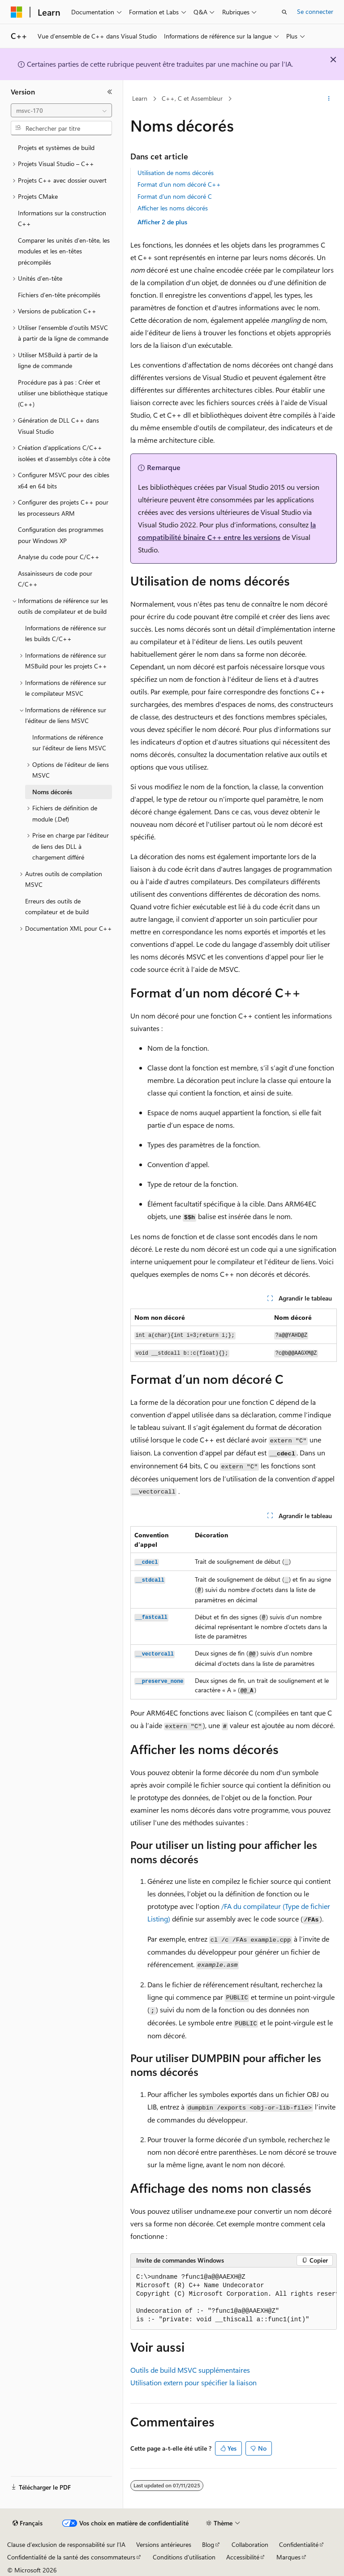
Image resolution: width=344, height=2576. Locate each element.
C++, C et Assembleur (192, 98)
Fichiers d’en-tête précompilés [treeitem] (59, 295)
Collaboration (250, 2544)
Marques (288, 2557)
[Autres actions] (329, 99)
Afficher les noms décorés (173, 208)
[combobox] (61, 110)
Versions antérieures (163, 2544)
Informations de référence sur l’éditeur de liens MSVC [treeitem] (69, 743)
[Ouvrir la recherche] (284, 12)
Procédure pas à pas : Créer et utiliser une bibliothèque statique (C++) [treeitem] (63, 393)
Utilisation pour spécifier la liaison (193, 2382)
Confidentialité (298, 2544)
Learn (139, 98)
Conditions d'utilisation (184, 2557)
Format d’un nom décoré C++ (179, 184)
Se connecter (315, 11)
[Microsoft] (16, 12)
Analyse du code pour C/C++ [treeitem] (58, 556)
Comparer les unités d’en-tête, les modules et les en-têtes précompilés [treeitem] (64, 251)
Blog (208, 2544)
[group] (233, 2299)
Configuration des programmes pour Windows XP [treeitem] (60, 535)
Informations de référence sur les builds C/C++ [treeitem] (65, 633)
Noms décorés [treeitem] (52, 791)
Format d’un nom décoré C (175, 196)
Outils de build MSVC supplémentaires (190, 2370)
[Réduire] (109, 92)
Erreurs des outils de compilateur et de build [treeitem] (57, 906)
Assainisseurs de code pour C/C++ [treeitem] (55, 579)
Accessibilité (242, 2557)
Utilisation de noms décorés (176, 172)
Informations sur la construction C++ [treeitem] (62, 218)
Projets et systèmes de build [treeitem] (56, 147)
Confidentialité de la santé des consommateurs (71, 2557)
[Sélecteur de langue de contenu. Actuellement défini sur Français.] (27, 2523)
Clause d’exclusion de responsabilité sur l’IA (66, 2544)
